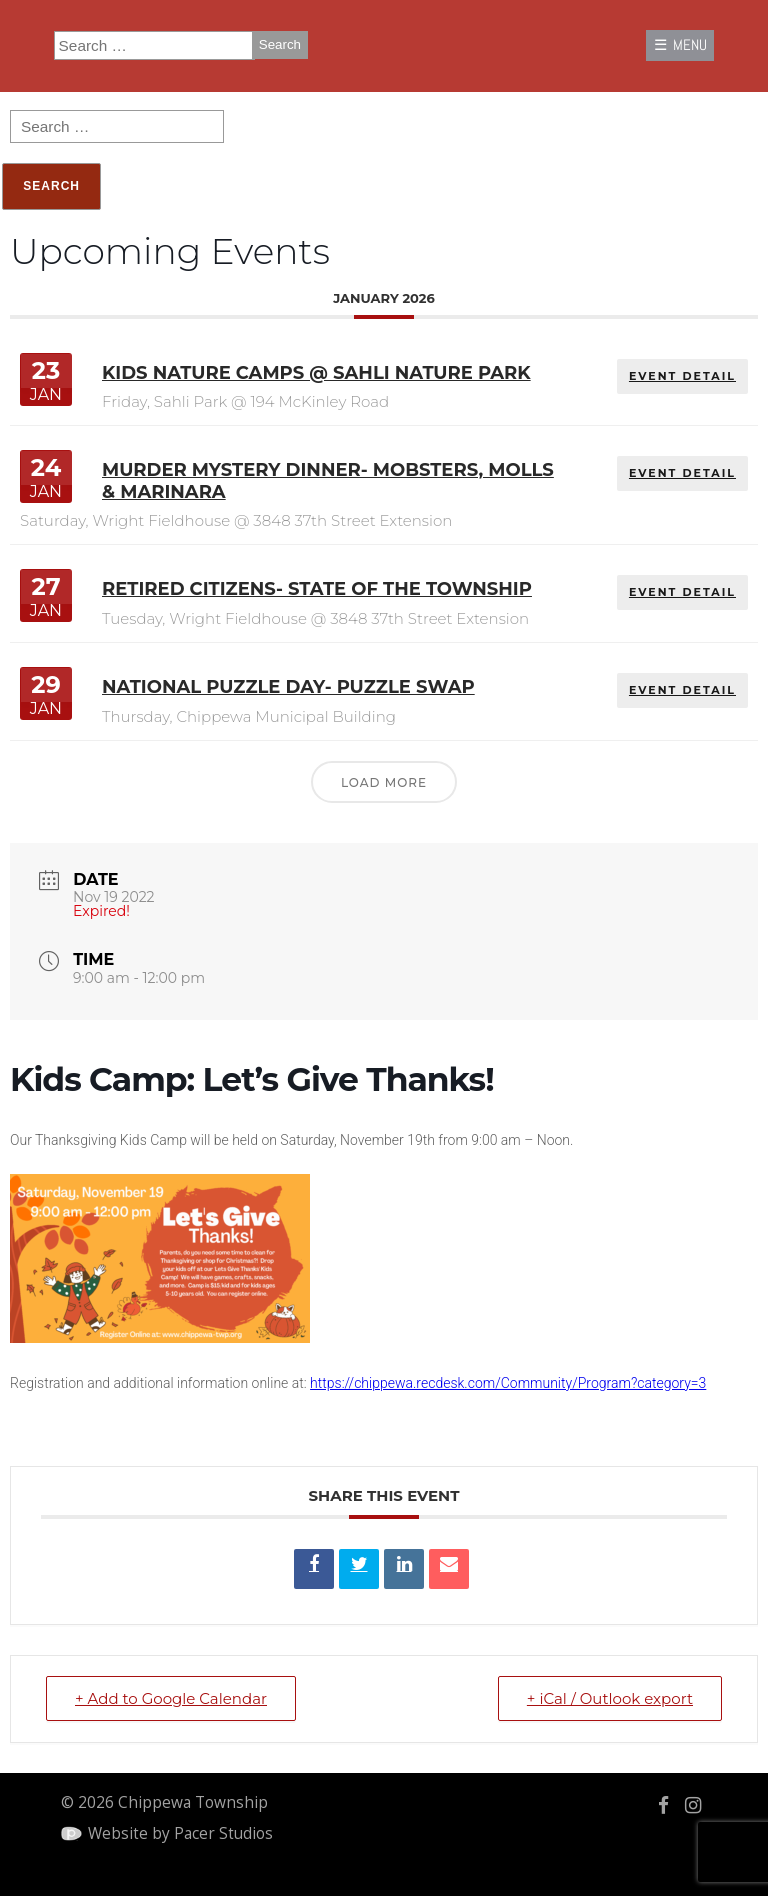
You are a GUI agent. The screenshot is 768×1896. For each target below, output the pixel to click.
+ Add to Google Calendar (171, 1698)
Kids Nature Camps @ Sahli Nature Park (316, 373)
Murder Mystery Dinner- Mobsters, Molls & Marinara (328, 481)
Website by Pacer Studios (180, 1833)
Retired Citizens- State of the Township (317, 589)
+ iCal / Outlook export (610, 1698)
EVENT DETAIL (682, 376)
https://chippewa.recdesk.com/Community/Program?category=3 (508, 1383)
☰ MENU (680, 45)
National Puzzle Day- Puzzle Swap (288, 687)
